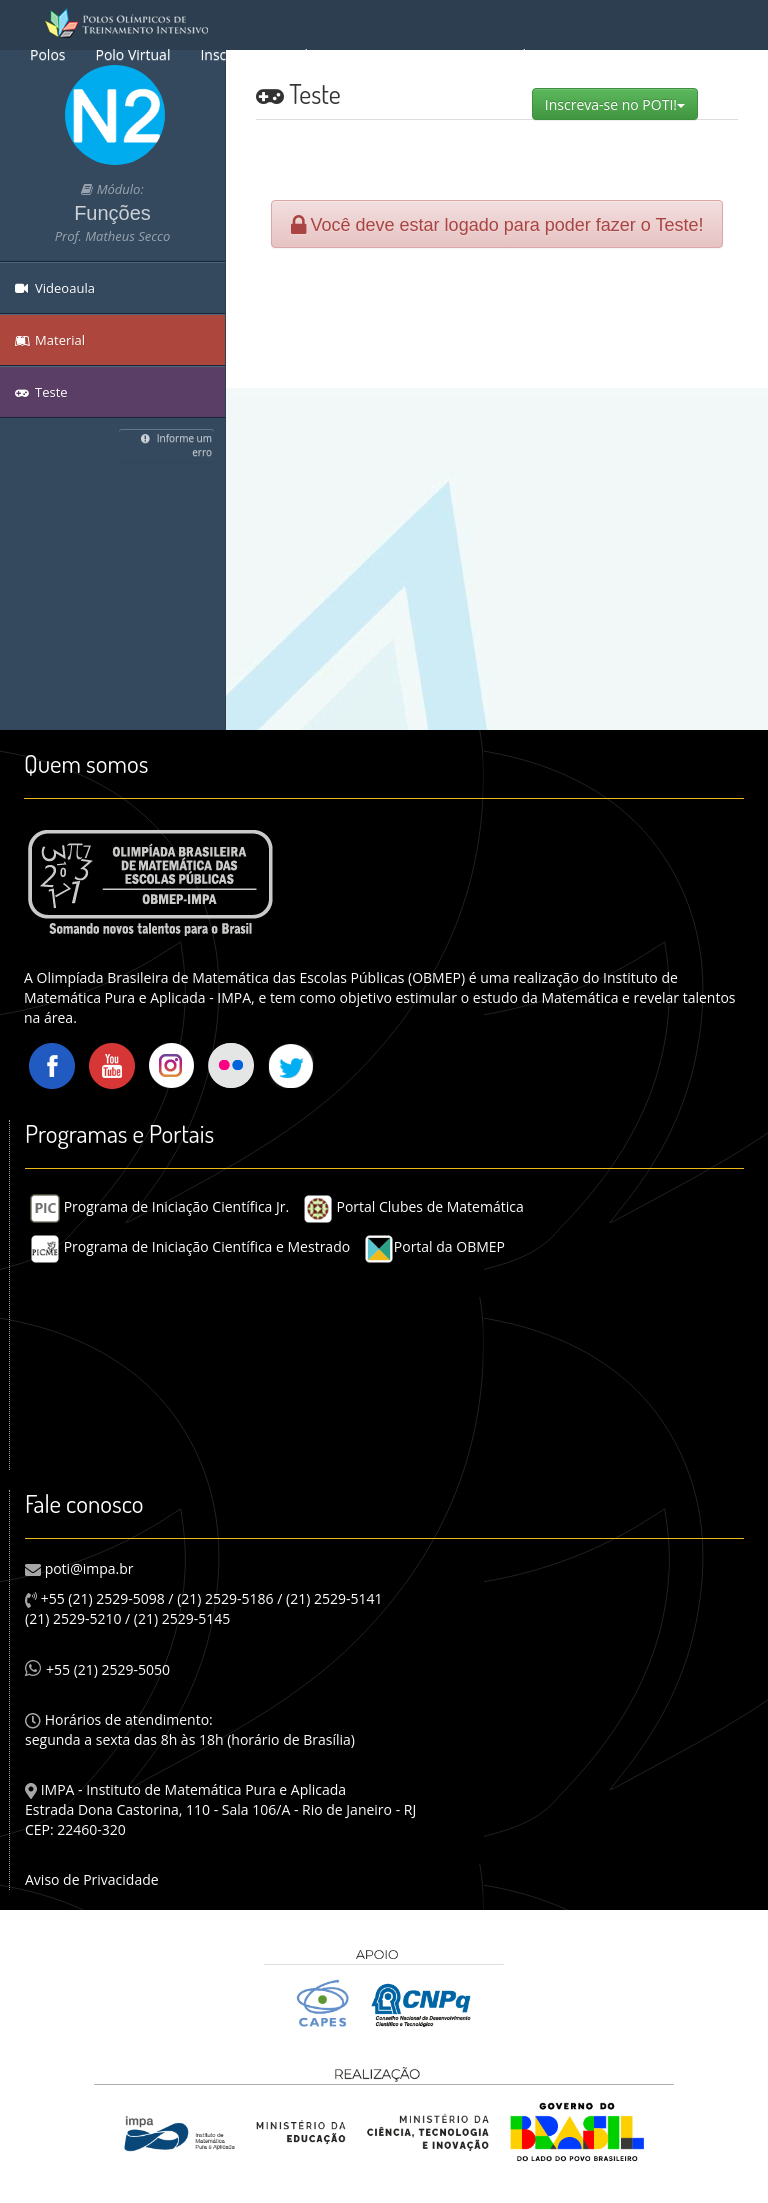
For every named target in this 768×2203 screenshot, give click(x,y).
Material (499, 54)
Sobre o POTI (330, 54)
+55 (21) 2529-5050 (97, 1669)
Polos (47, 54)
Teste (41, 392)
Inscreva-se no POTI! (621, 104)
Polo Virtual (132, 54)
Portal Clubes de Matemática (413, 1206)
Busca (422, 54)
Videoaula (55, 288)
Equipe (578, 54)
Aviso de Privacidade (92, 1879)
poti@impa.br (87, 1568)
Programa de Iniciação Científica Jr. (159, 1206)
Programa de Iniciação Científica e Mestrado (190, 1246)
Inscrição (229, 54)
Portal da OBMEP (434, 1246)
